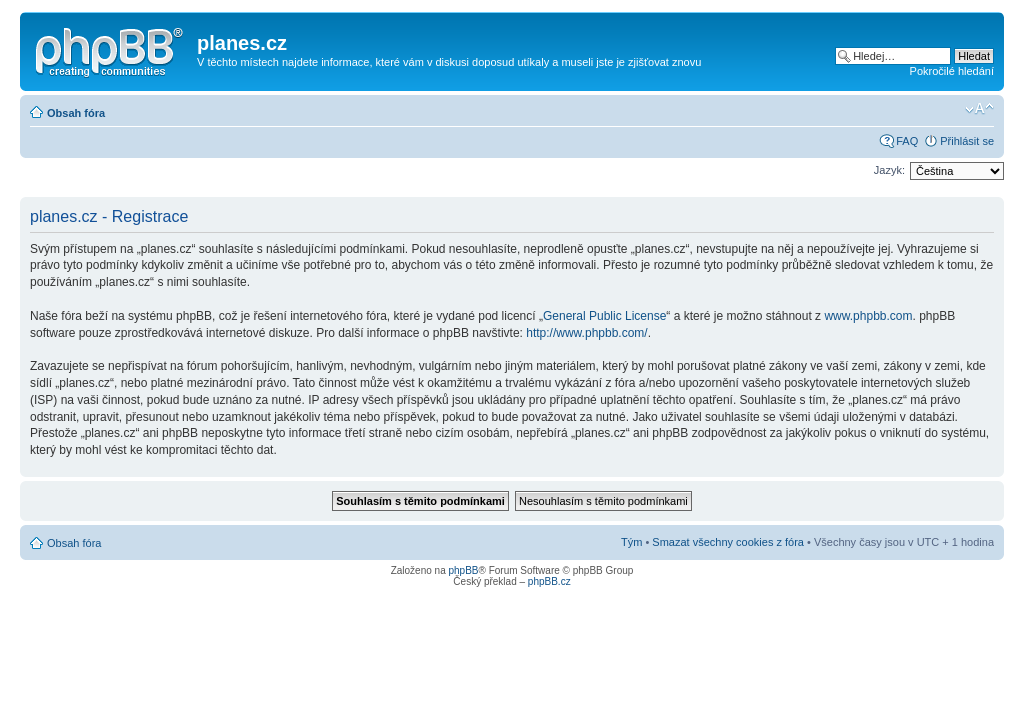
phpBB (463, 570)
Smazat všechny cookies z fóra (728, 542)
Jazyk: (889, 170)
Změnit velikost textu (979, 109)
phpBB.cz (549, 581)
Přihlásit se (967, 141)
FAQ (907, 141)
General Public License (604, 316)
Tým (631, 542)
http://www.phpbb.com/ (586, 333)
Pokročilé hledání (952, 71)
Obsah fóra (76, 113)
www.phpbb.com (868, 316)
